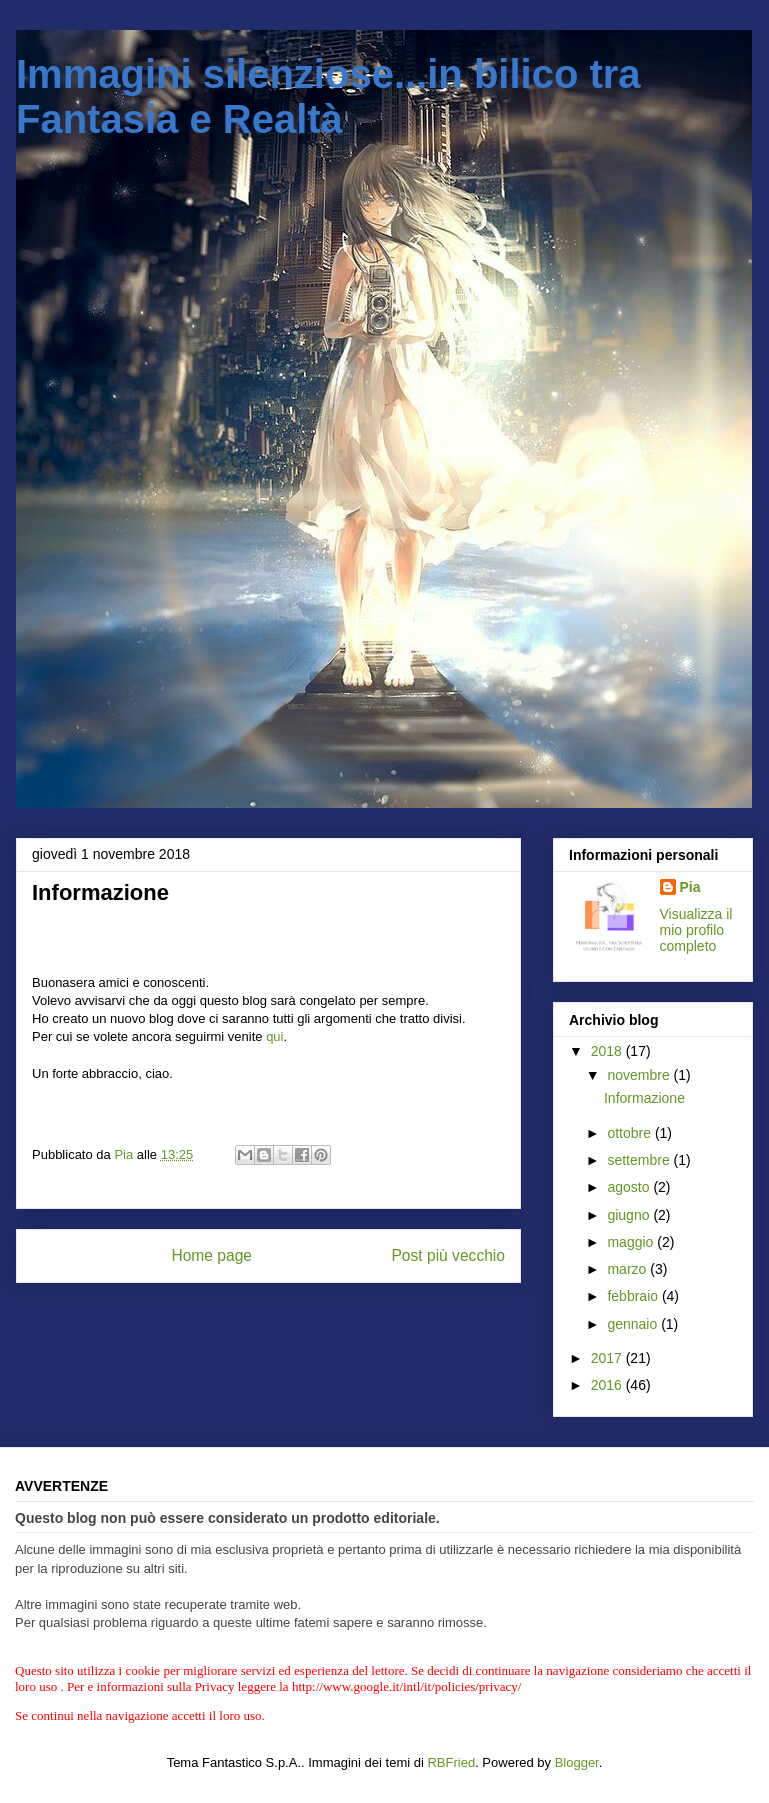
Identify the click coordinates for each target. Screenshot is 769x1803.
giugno (630, 1215)
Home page (211, 1255)
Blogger (577, 1762)
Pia (690, 887)
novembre (640, 1075)
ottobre (630, 1133)
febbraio (634, 1296)
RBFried (451, 1762)
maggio (632, 1242)
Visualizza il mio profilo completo (696, 930)
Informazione (644, 1098)
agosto (630, 1187)
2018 (608, 1051)
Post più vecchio (448, 1255)
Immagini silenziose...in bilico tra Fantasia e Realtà (328, 96)
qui (274, 1036)
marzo (628, 1269)
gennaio (634, 1324)
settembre (640, 1160)
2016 (608, 1385)
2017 (608, 1358)
